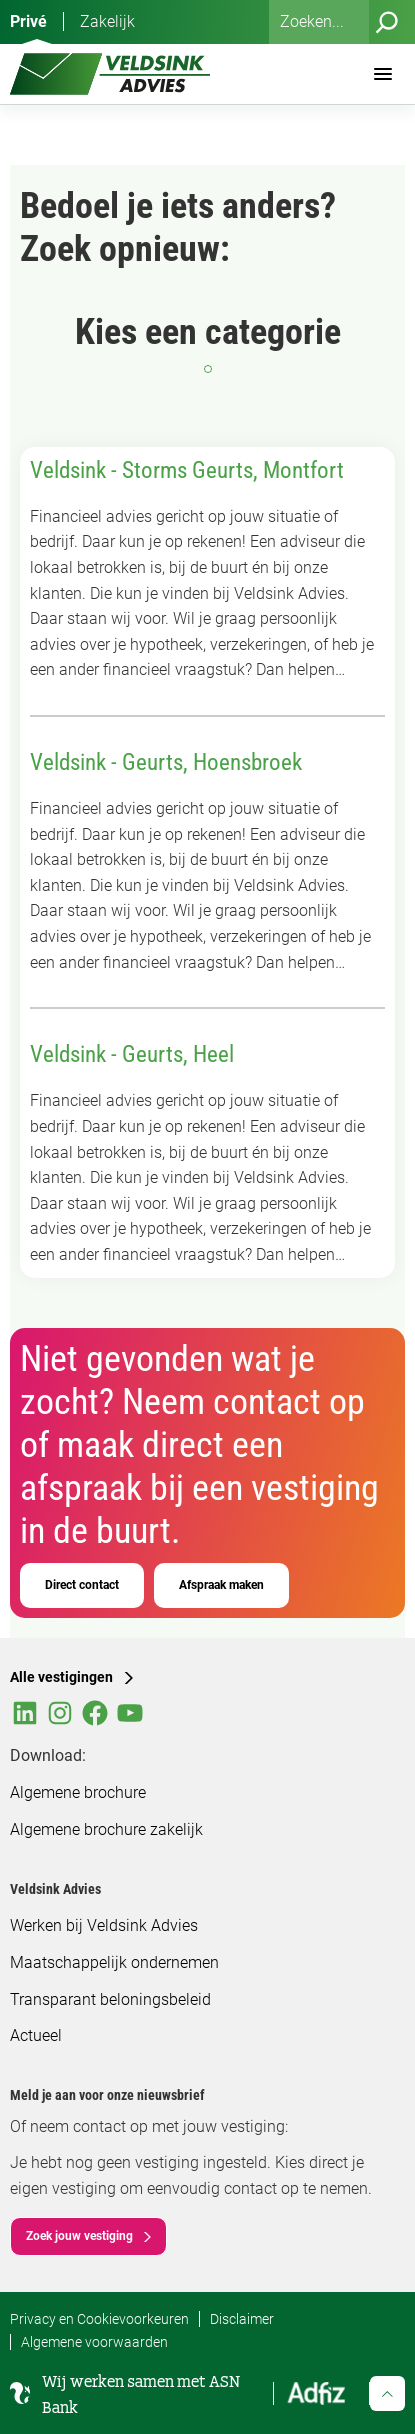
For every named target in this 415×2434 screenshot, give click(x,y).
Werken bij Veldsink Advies (104, 1925)
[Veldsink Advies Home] (110, 74)
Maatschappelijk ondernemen (114, 1962)
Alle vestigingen (61, 1677)
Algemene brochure (78, 1792)
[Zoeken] (387, 22)
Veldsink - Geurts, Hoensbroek (166, 762)
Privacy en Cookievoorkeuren (99, 2319)
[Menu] (383, 74)
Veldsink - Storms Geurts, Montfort (187, 470)
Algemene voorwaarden (94, 2342)
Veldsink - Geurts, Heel (132, 1054)
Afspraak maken (221, 1585)
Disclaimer (242, 2319)
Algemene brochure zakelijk (106, 1829)
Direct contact (82, 1585)
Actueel (36, 2035)
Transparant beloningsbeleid (110, 1999)
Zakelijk (107, 21)
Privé (28, 21)
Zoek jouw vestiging (79, 2236)
